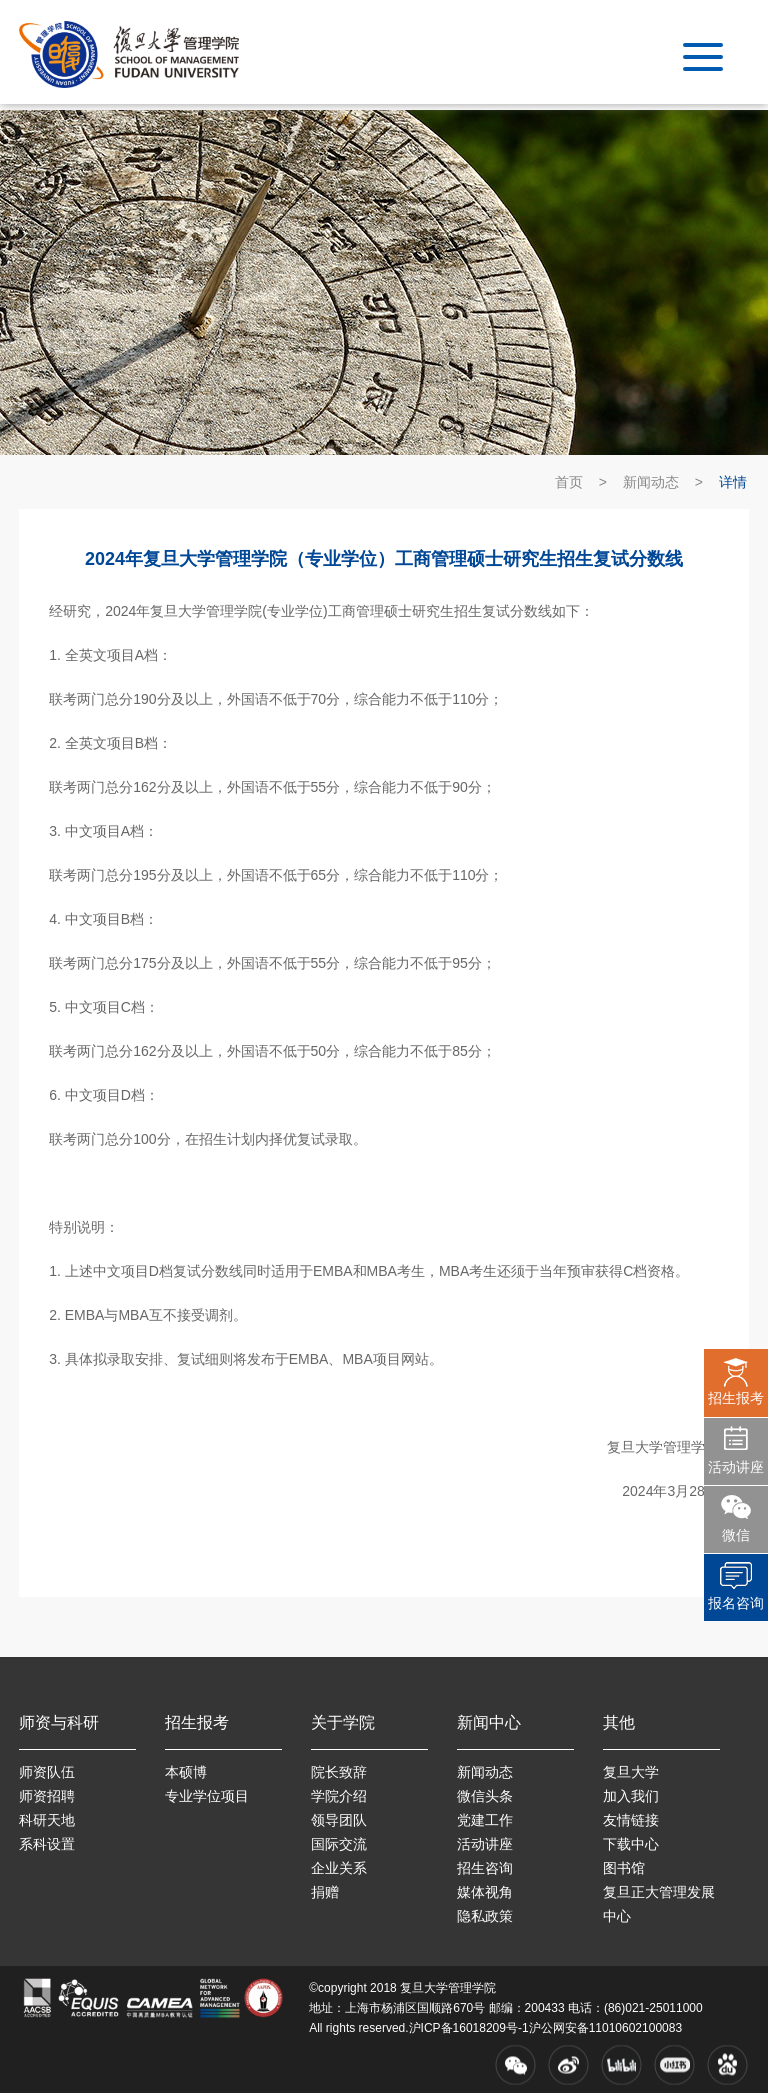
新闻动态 (651, 482)
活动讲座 (736, 1467)
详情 (733, 482)
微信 (736, 1535)
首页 (569, 482)
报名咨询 (736, 1603)
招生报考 (736, 1398)
